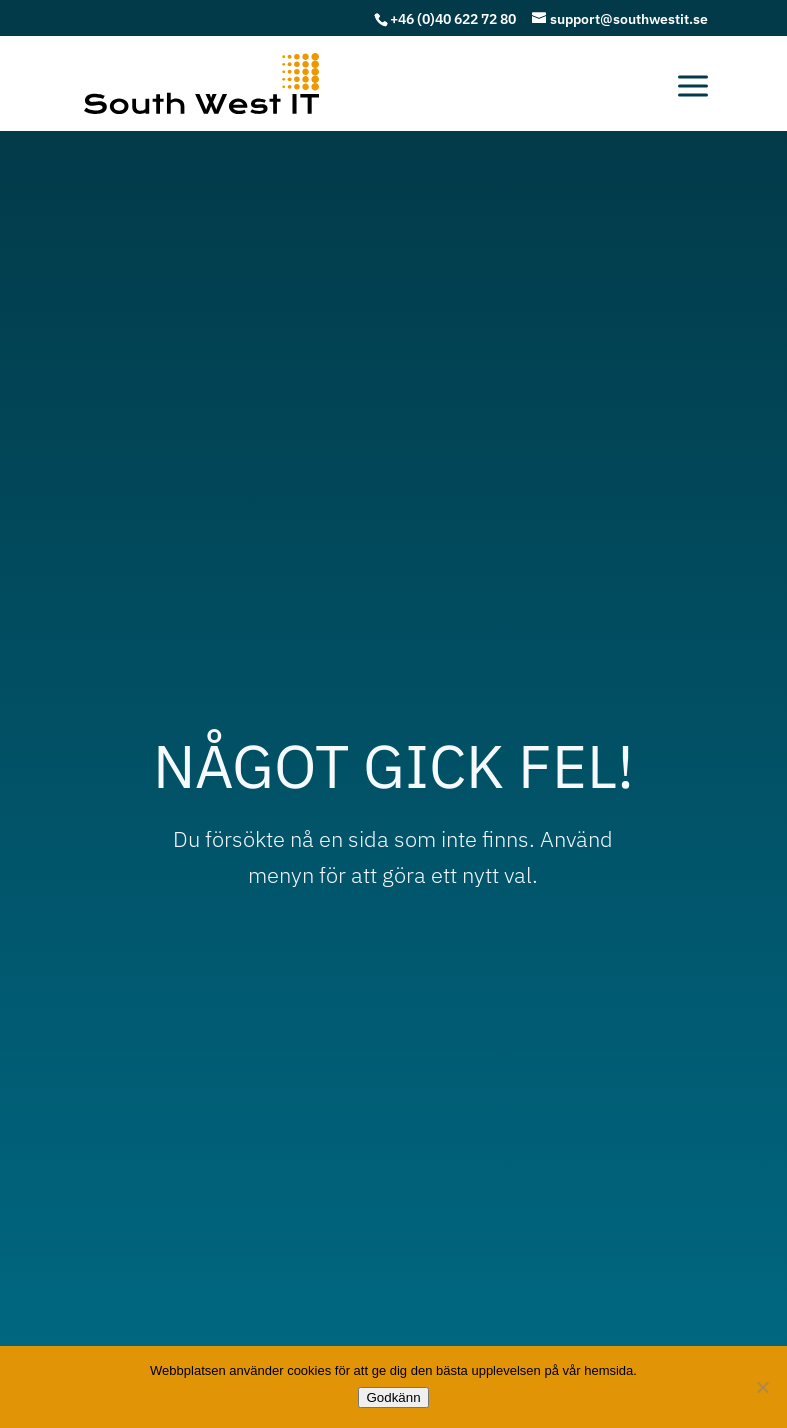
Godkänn (393, 1397)
